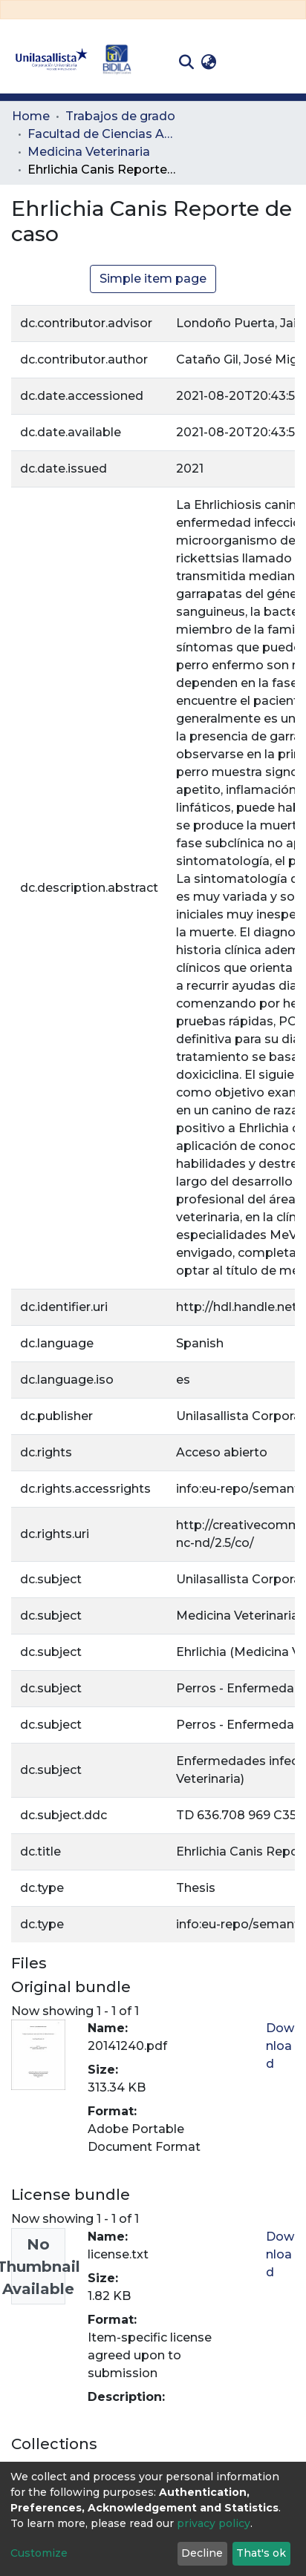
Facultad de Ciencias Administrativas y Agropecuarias (101, 134)
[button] (208, 62)
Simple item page (153, 279)
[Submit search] (186, 62)
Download (280, 2046)
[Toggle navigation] (284, 62)
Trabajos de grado (120, 116)
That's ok (261, 2553)
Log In (243, 62)
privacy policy (213, 2523)
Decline (202, 2553)
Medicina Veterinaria (88, 152)
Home (31, 116)
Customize (39, 2553)
